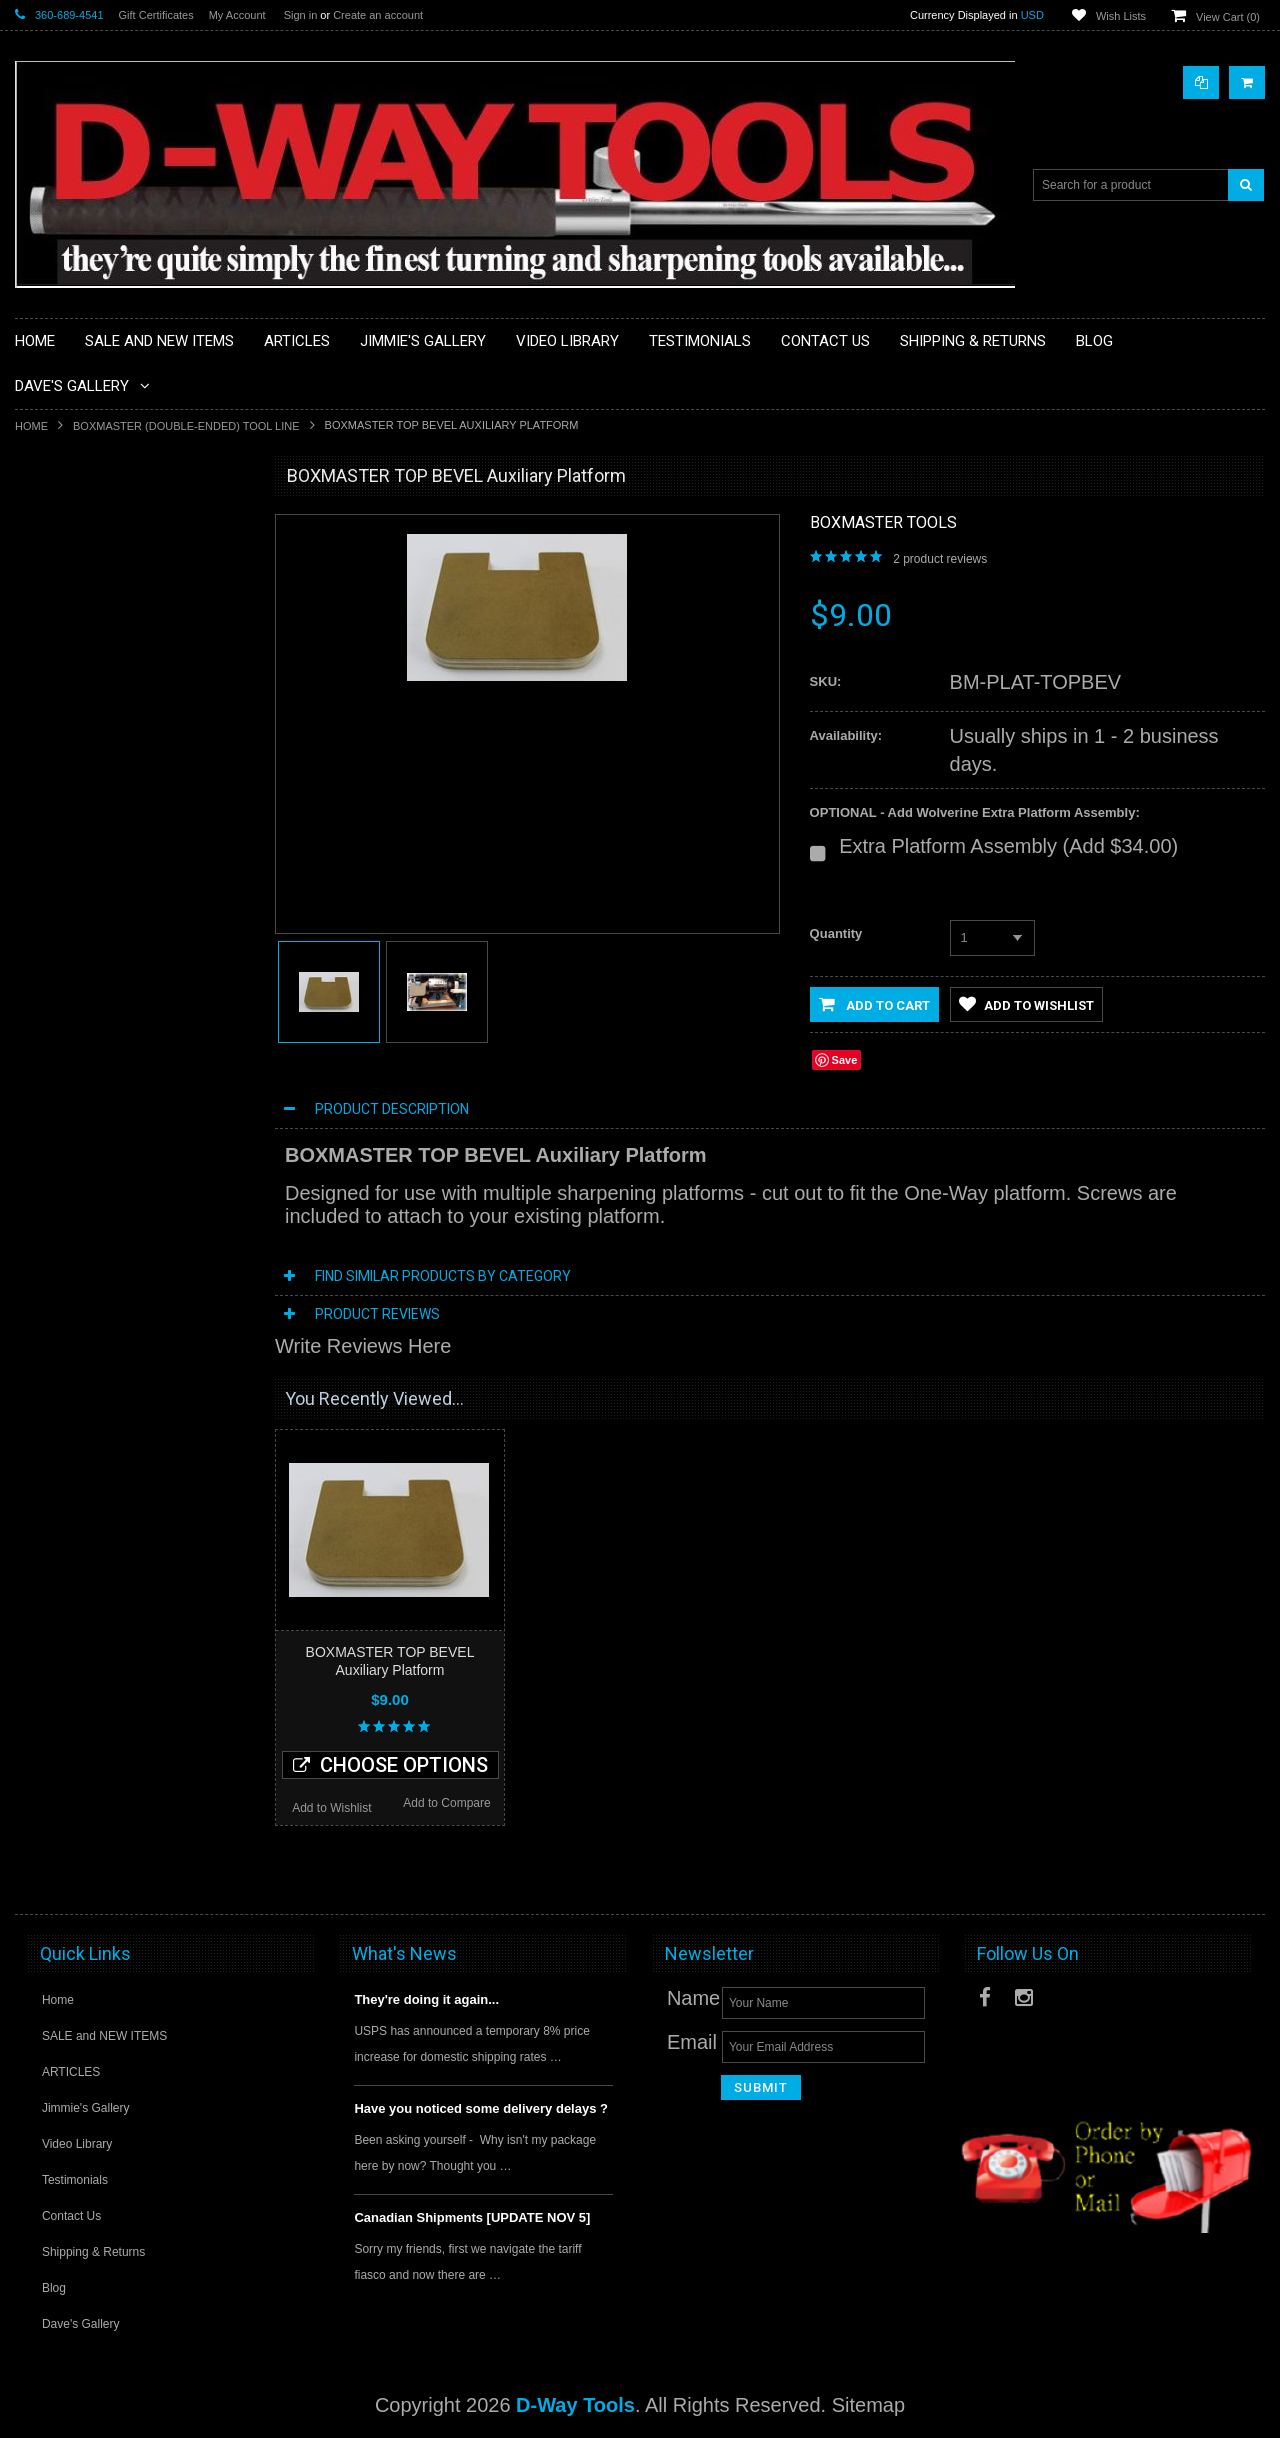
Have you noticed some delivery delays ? (481, 2108)
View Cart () (1228, 17)
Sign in (301, 15)
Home (31, 426)
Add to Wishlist (1026, 1004)
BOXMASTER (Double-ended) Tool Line (186, 426)
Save (845, 1060)
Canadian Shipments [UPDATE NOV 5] (472, 2217)
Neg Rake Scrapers (105, 983)
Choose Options (390, 1765)
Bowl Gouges (80, 613)
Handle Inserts (85, 897)
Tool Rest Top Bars (102, 1353)
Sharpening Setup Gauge (128, 1181)
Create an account (378, 15)
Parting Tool (74, 1095)
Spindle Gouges (91, 1267)
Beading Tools (83, 527)
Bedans (57, 570)
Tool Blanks (73, 1310)
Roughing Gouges (99, 1138)
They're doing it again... (426, 1999)
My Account (237, 15)
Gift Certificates (156, 15)
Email (692, 2042)
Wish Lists (1121, 16)
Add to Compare (446, 1803)
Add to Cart (874, 1004)
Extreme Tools (84, 811)
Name (693, 1998)
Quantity (836, 933)
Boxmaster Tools (883, 522)
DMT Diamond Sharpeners (134, 768)
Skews (53, 1224)
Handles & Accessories (119, 854)
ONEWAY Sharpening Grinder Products (114, 1039)
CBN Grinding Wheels (115, 725)
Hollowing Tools (89, 940)
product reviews (940, 559)
